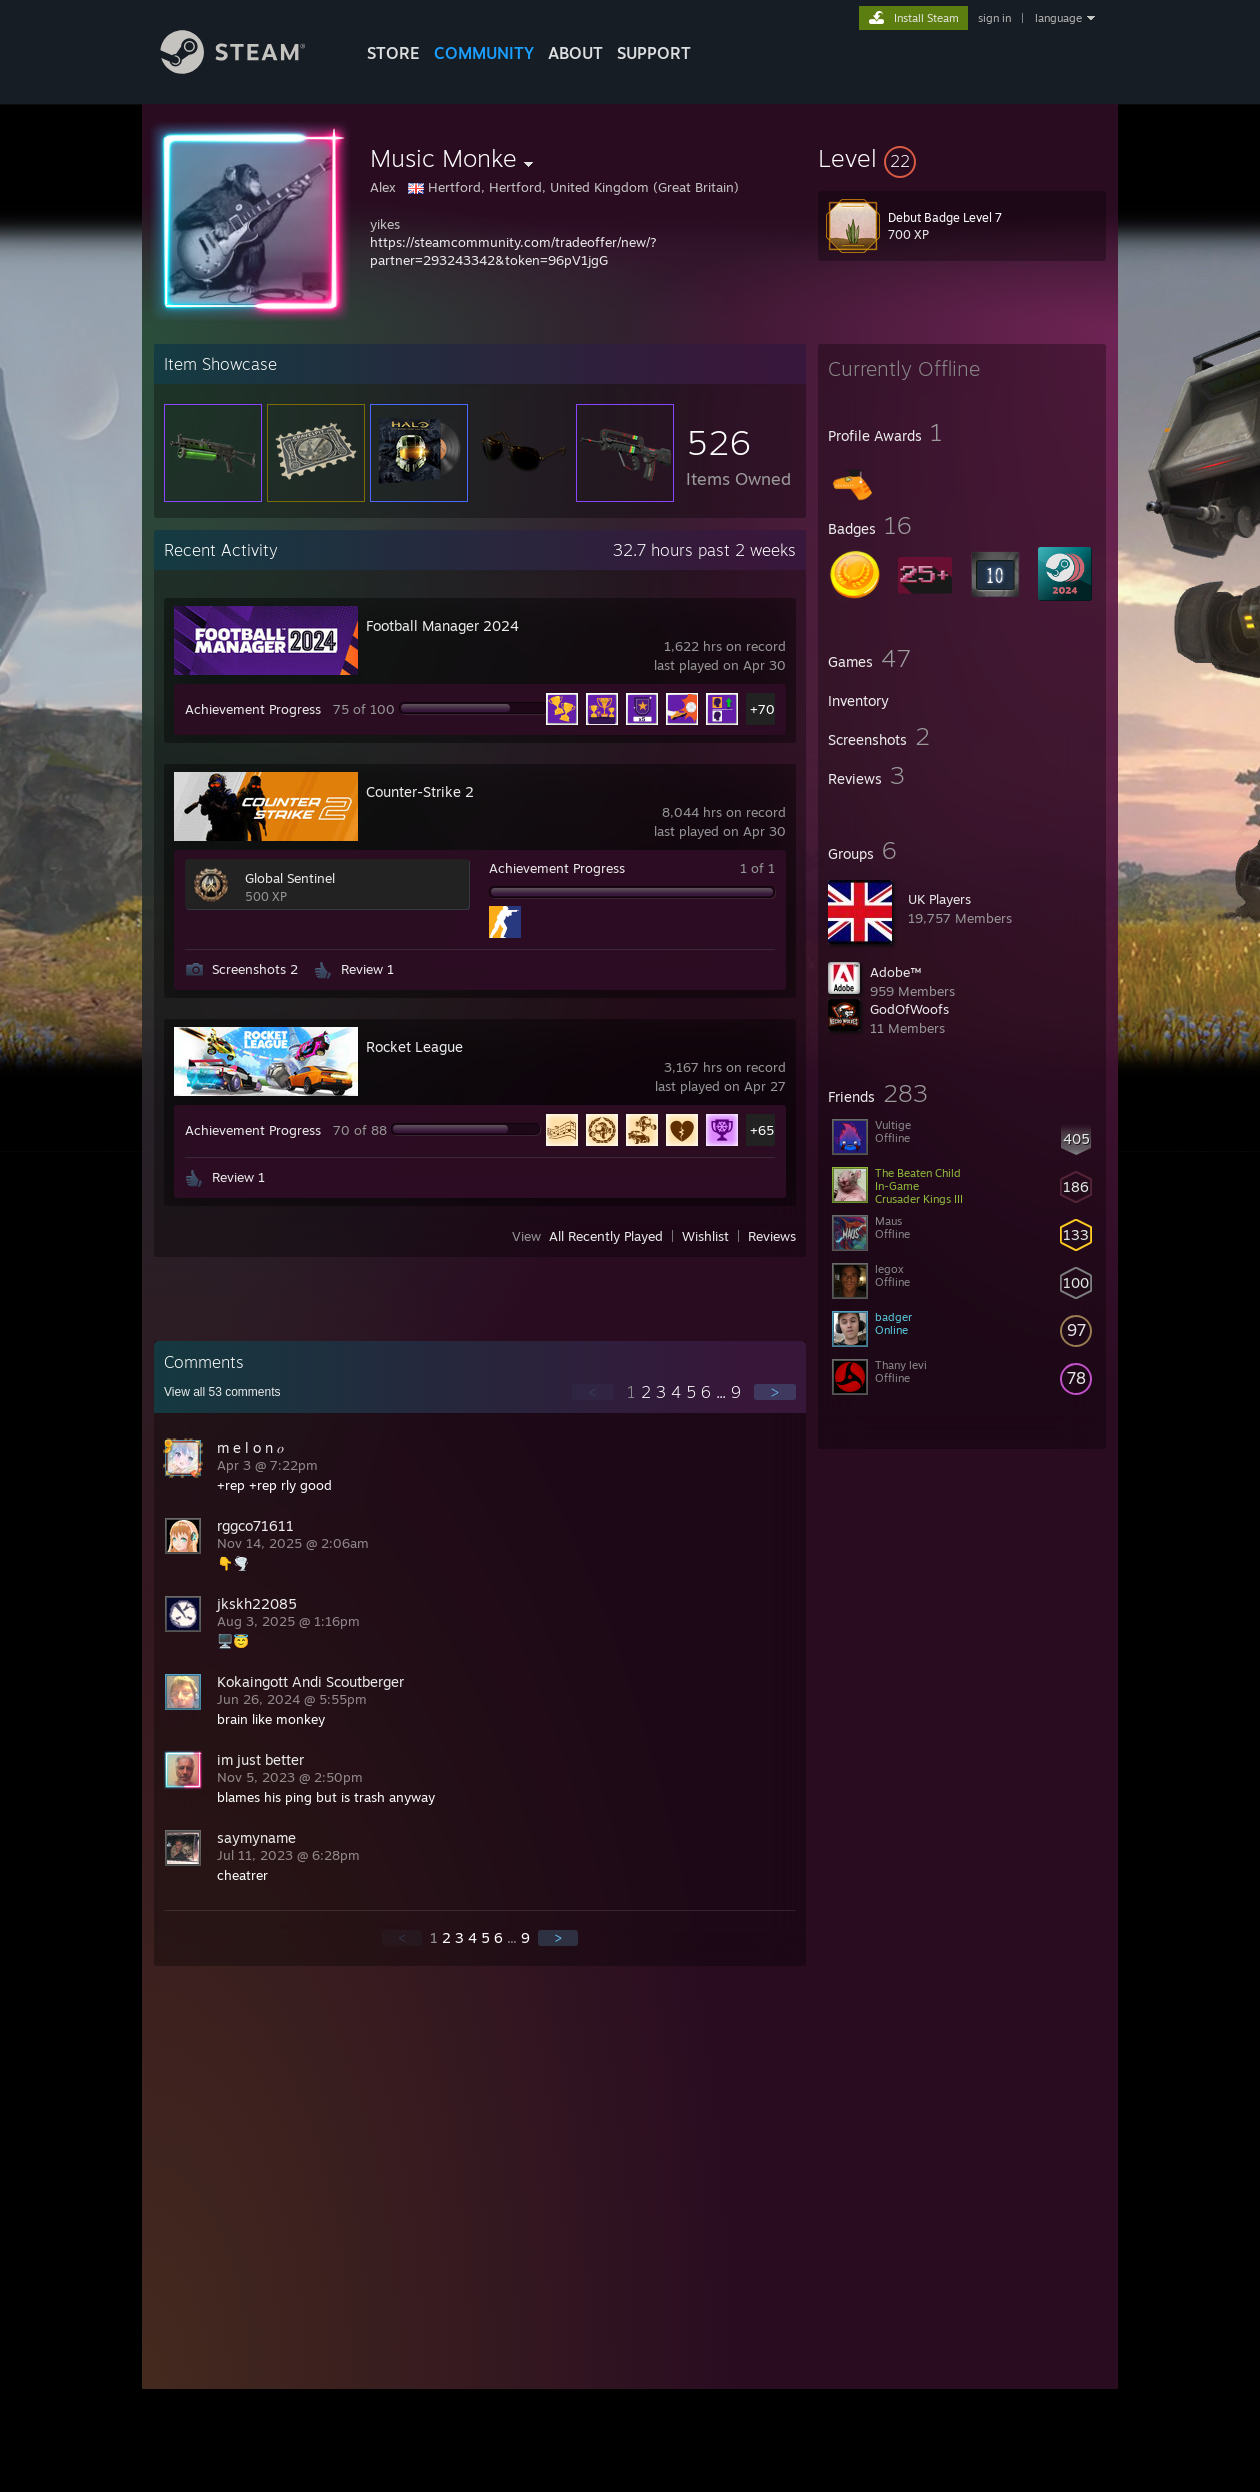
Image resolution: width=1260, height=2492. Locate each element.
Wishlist (705, 1236)
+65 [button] (762, 1130)
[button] (962, 158)
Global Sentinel (290, 878)
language (1058, 18)
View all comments (222, 1392)
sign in (994, 18)
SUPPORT (654, 53)
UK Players (939, 899)
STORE (393, 53)
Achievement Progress (253, 709)
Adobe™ (895, 972)
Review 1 (367, 969)
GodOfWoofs (909, 1009)
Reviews (772, 1236)
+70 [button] (762, 709)
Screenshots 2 (255, 969)
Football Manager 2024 (442, 625)
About (575, 53)
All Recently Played (606, 1236)
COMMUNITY (484, 53)
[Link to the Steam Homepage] (248, 68)
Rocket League (414, 1046)
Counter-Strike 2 (420, 791)
